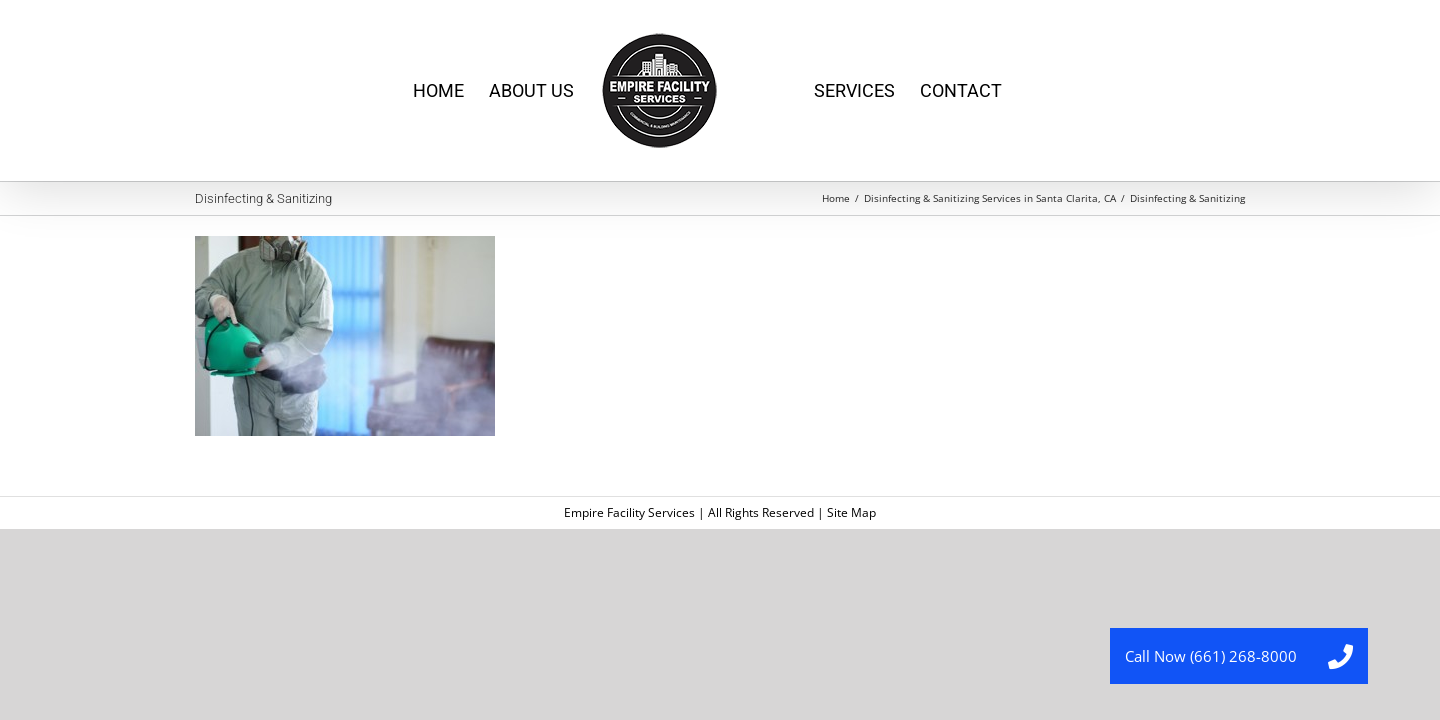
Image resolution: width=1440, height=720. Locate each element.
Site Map (851, 512)
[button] (1340, 656)
